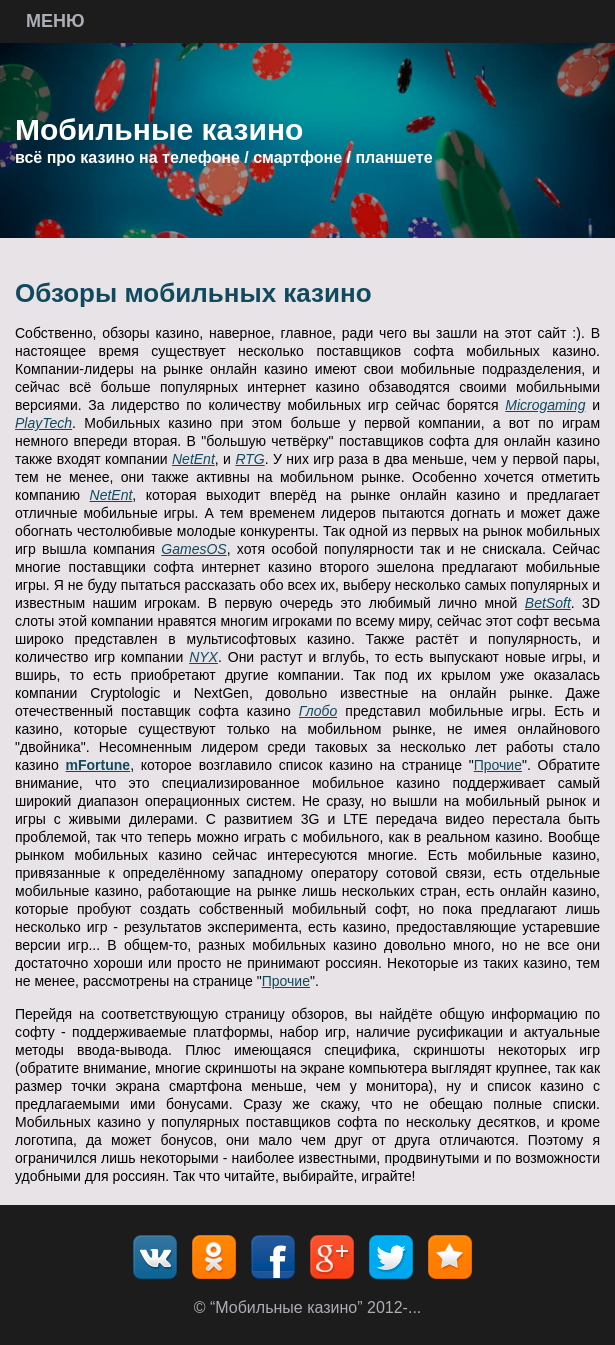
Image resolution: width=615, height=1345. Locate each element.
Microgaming (545, 405)
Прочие (498, 765)
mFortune (98, 765)
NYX (203, 657)
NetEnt (193, 459)
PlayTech (43, 423)
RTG (249, 459)
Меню (55, 21)
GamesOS (193, 549)
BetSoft (548, 603)
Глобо (318, 711)
